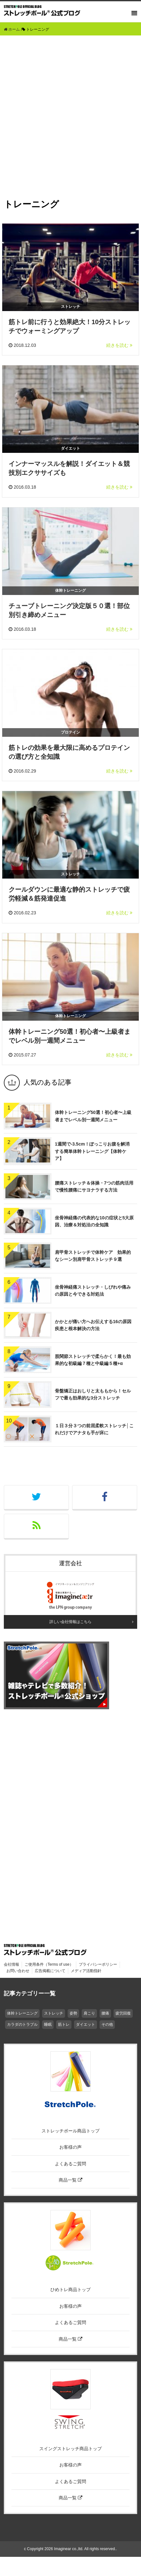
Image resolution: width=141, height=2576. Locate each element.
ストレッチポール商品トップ (70, 2130)
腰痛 (105, 2013)
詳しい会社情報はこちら (70, 1622)
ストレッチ (53, 2013)
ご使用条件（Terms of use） (49, 1964)
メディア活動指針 (86, 1971)
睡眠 (48, 2024)
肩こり (89, 2013)
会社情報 (11, 1964)
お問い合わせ (17, 1971)
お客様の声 (70, 2147)
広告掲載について (50, 1971)
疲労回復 (123, 2013)
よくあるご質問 (70, 2163)
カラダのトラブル (22, 2024)
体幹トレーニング (22, 2013)
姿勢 (73, 2013)
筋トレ (64, 2024)
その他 (107, 2024)
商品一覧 (70, 2180)
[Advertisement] (70, 109)
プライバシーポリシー (98, 1964)
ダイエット (85, 2024)
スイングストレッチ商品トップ (70, 2448)
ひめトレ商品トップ (70, 2289)
